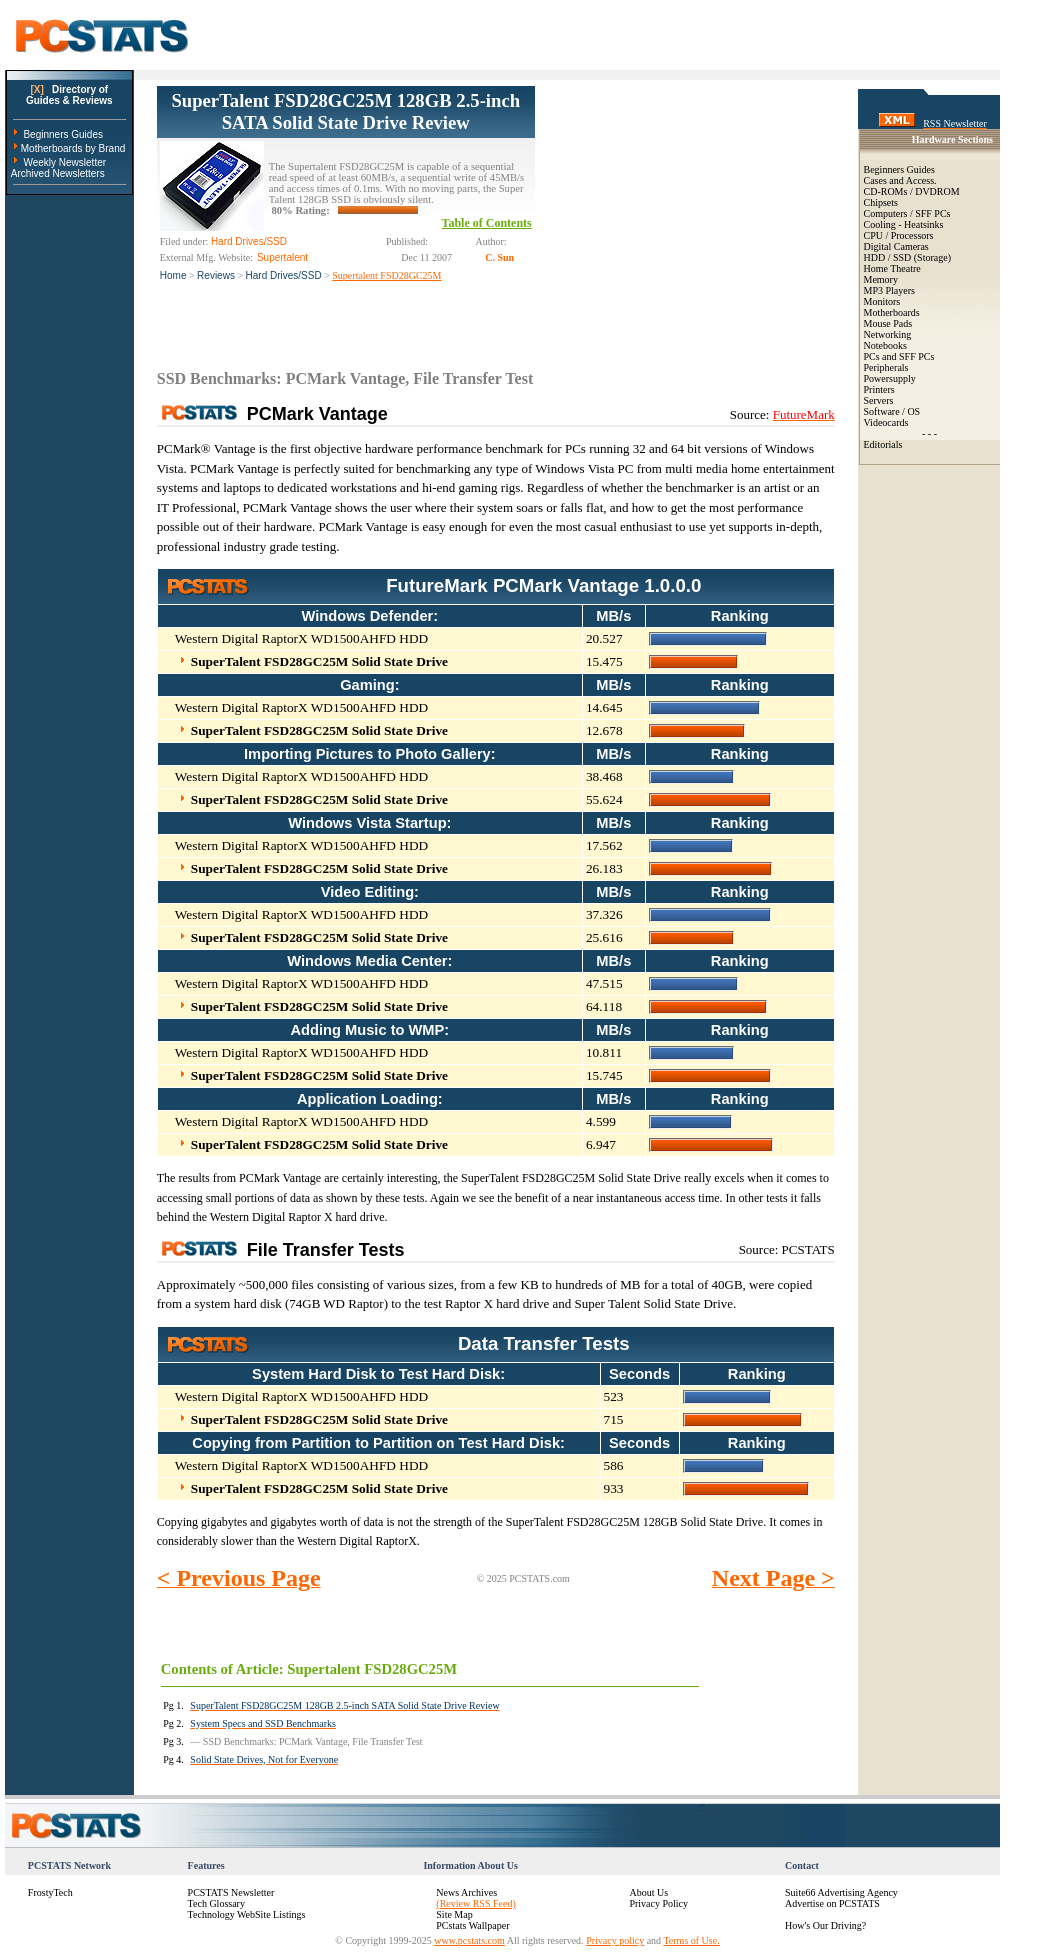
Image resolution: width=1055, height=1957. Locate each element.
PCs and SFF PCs (899, 356)
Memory (881, 279)
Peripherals (886, 367)
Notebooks (885, 345)
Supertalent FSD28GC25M (386, 275)
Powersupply (890, 378)
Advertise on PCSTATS (832, 1903)
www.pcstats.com (469, 1940)
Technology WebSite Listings (247, 1914)
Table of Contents (487, 223)
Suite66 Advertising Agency (841, 1892)
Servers (879, 400)
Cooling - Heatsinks (904, 224)
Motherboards (892, 312)
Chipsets (881, 202)
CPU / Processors (899, 235)
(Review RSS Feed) (475, 1903)
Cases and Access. (900, 180)
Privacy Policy (658, 1903)
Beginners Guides (63, 134)
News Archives (466, 1892)
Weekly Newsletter (64, 162)
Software (882, 411)
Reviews (216, 275)
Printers (879, 389)
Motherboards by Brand (73, 148)
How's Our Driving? (825, 1925)
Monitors (882, 301)
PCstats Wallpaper (472, 1925)
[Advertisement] (685, 211)
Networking (888, 334)
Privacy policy (615, 1940)
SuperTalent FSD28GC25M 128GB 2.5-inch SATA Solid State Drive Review (345, 111)
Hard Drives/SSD (284, 275)
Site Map (454, 1914)
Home (173, 275)
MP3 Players (889, 290)
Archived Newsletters (58, 173)
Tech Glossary (216, 1903)
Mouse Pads (888, 323)
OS (913, 411)
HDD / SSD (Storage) (908, 257)
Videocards (886, 422)
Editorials (883, 444)
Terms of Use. (691, 1940)
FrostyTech (50, 1892)
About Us (648, 1892)
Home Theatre (892, 268)
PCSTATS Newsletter (231, 1892)
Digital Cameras (896, 246)
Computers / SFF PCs (907, 213)
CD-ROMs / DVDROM (912, 191)
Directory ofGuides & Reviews (69, 95)
